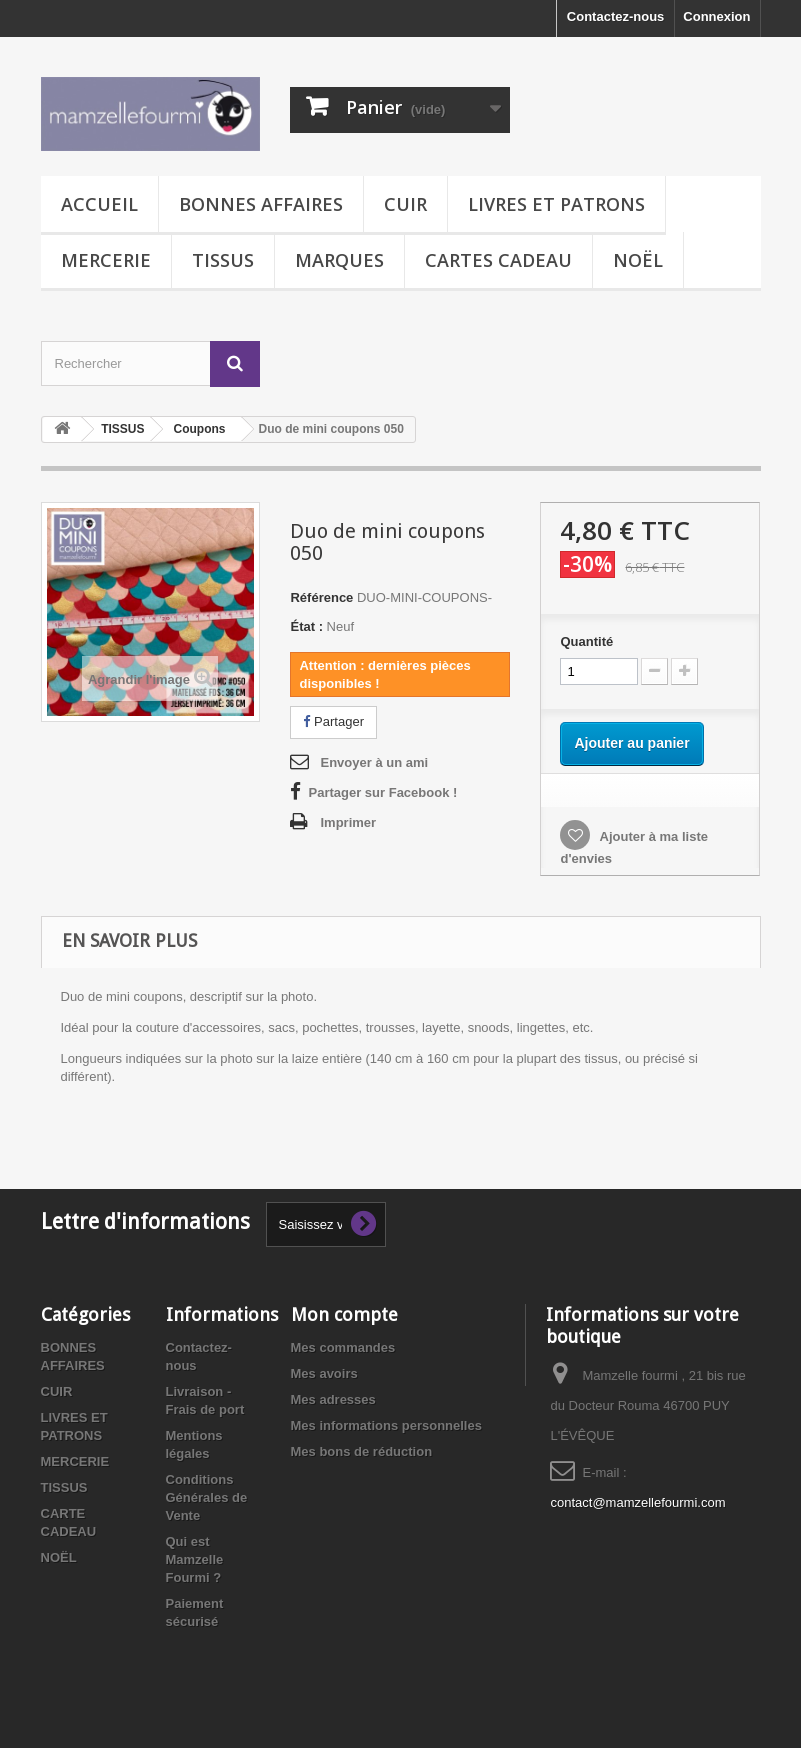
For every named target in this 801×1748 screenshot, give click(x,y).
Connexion (716, 16)
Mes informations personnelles (386, 1425)
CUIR (405, 204)
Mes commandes (343, 1347)
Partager (333, 721)
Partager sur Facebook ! (382, 792)
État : (306, 626)
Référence (321, 597)
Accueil (99, 204)
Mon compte (344, 1314)
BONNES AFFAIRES (261, 204)
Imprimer (348, 822)
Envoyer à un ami (374, 762)
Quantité (586, 641)
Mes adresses (333, 1399)
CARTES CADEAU (498, 260)
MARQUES (339, 260)
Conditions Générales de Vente (207, 1497)
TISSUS (223, 260)
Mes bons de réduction (362, 1451)
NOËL (638, 260)
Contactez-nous (616, 16)
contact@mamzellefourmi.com (637, 1502)
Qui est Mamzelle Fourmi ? (195, 1559)
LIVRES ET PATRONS (556, 204)
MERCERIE (106, 260)
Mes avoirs (324, 1373)
